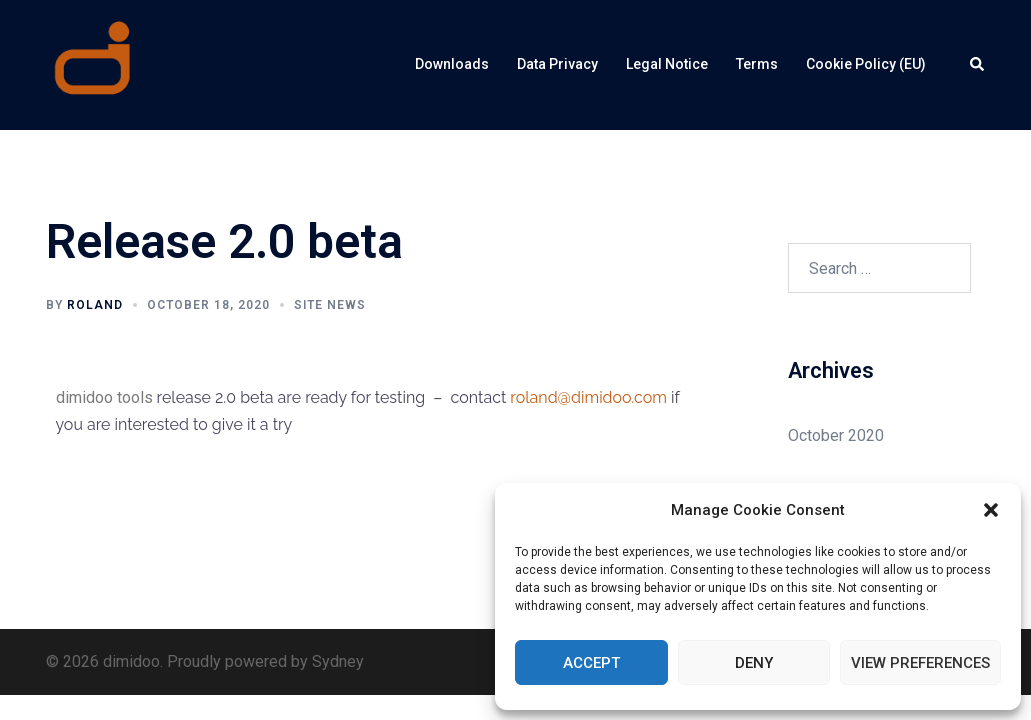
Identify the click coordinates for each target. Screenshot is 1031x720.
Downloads (452, 64)
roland (95, 305)
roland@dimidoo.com (588, 397)
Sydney (338, 661)
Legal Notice (667, 64)
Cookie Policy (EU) (866, 64)
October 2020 (836, 435)
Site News (330, 305)
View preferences (920, 663)
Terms (757, 64)
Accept (591, 663)
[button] (991, 510)
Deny (754, 663)
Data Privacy (557, 64)
